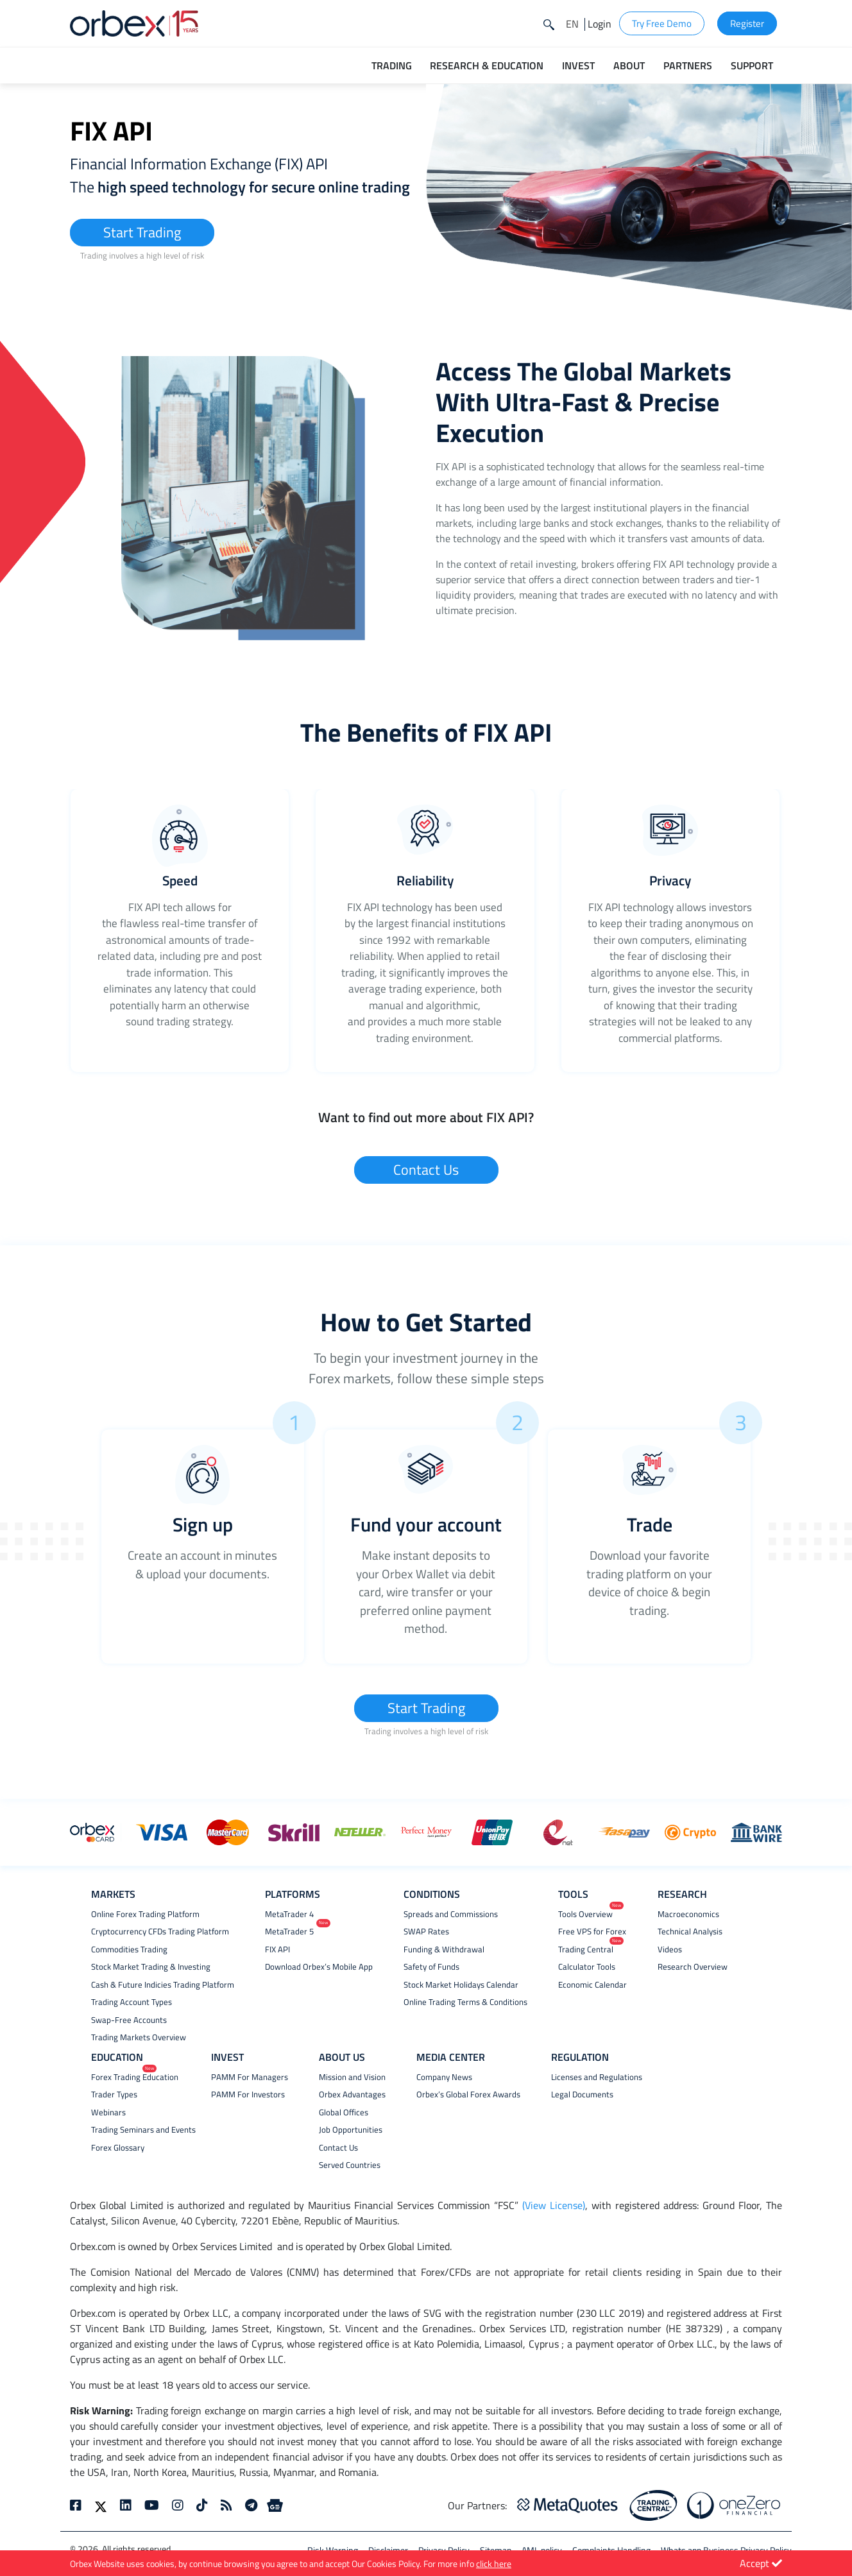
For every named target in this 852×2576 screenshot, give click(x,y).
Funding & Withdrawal (444, 1949)
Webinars (108, 2112)
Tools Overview (585, 1914)
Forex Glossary (117, 2148)
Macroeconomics (688, 1914)
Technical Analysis (690, 1931)
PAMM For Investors (248, 2094)
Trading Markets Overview (138, 2037)
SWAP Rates (426, 1931)
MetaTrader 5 (289, 1931)
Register (747, 23)
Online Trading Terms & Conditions (465, 2002)
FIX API (277, 1949)
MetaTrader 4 (289, 1914)
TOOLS (573, 1894)
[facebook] (79, 2505)
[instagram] (178, 2505)
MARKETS (113, 1894)
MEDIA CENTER (450, 2057)
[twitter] (101, 2505)
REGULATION (580, 2057)
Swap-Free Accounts (129, 2020)
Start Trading (142, 232)
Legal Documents (582, 2094)
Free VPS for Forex (592, 1931)
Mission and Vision (352, 2077)
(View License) (553, 2205)
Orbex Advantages (352, 2094)
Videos (670, 1949)
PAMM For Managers (249, 2077)
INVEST (227, 2057)
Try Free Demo (662, 23)
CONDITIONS (432, 1894)
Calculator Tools (586, 1967)
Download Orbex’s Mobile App (319, 1967)
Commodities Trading (129, 1949)
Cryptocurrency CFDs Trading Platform (160, 1931)
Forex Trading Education (134, 2077)
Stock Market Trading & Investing (150, 1967)
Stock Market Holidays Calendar (461, 1985)
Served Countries (349, 2165)
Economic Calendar (592, 1985)
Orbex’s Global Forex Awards (468, 2094)
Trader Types (114, 2094)
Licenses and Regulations (596, 2077)
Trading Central (585, 1949)
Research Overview (693, 1967)
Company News (444, 2077)
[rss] (226, 2505)
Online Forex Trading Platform (145, 1914)
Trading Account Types (131, 2002)
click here (493, 2563)
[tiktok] (202, 2505)
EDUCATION (117, 2057)
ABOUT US (342, 2057)
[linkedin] (126, 2505)
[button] (572, 23)
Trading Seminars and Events (143, 2130)
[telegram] (251, 2505)
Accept (761, 2563)
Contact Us (426, 1170)
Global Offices (343, 2112)
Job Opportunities (350, 2130)
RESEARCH (682, 1894)
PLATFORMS (292, 1894)
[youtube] (152, 2505)
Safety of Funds (431, 1967)
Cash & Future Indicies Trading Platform (162, 1985)
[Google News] (275, 2505)
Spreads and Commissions (451, 1914)
